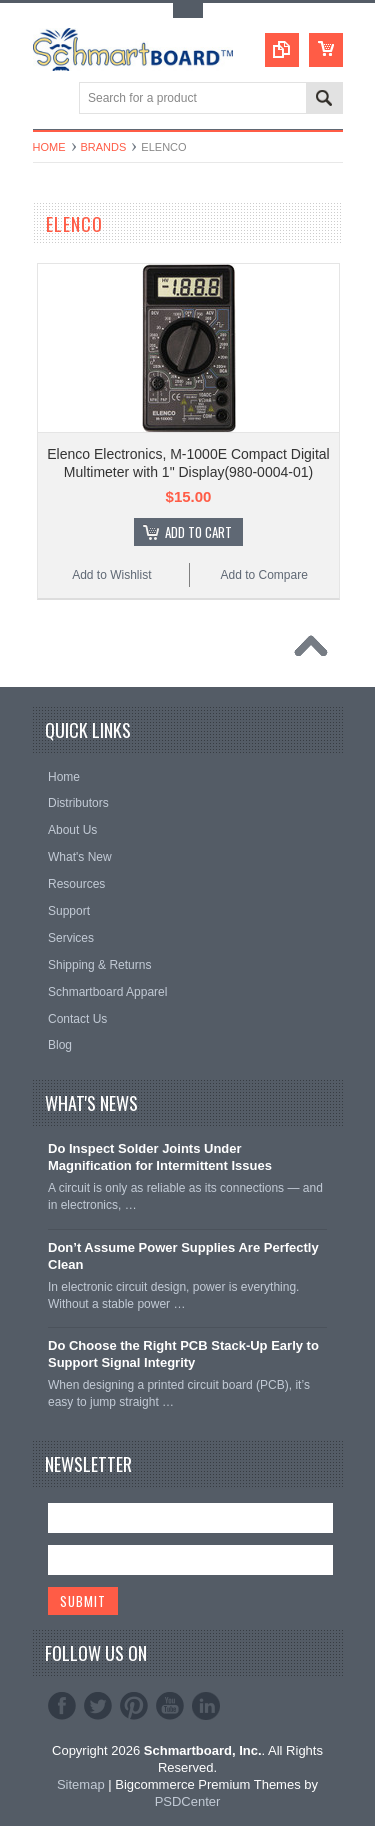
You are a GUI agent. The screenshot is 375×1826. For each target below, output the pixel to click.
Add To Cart (198, 532)
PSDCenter (188, 1801)
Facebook (62, 1706)
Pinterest (134, 1706)
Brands (104, 147)
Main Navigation (50, 99)
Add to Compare (263, 575)
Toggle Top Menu (188, 10)
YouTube (170, 1706)
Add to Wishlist (111, 575)
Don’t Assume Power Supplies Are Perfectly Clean (183, 1256)
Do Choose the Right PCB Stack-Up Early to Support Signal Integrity (183, 1354)
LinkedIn (206, 1706)
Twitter (98, 1706)
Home (49, 147)
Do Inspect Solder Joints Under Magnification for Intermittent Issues (160, 1157)
